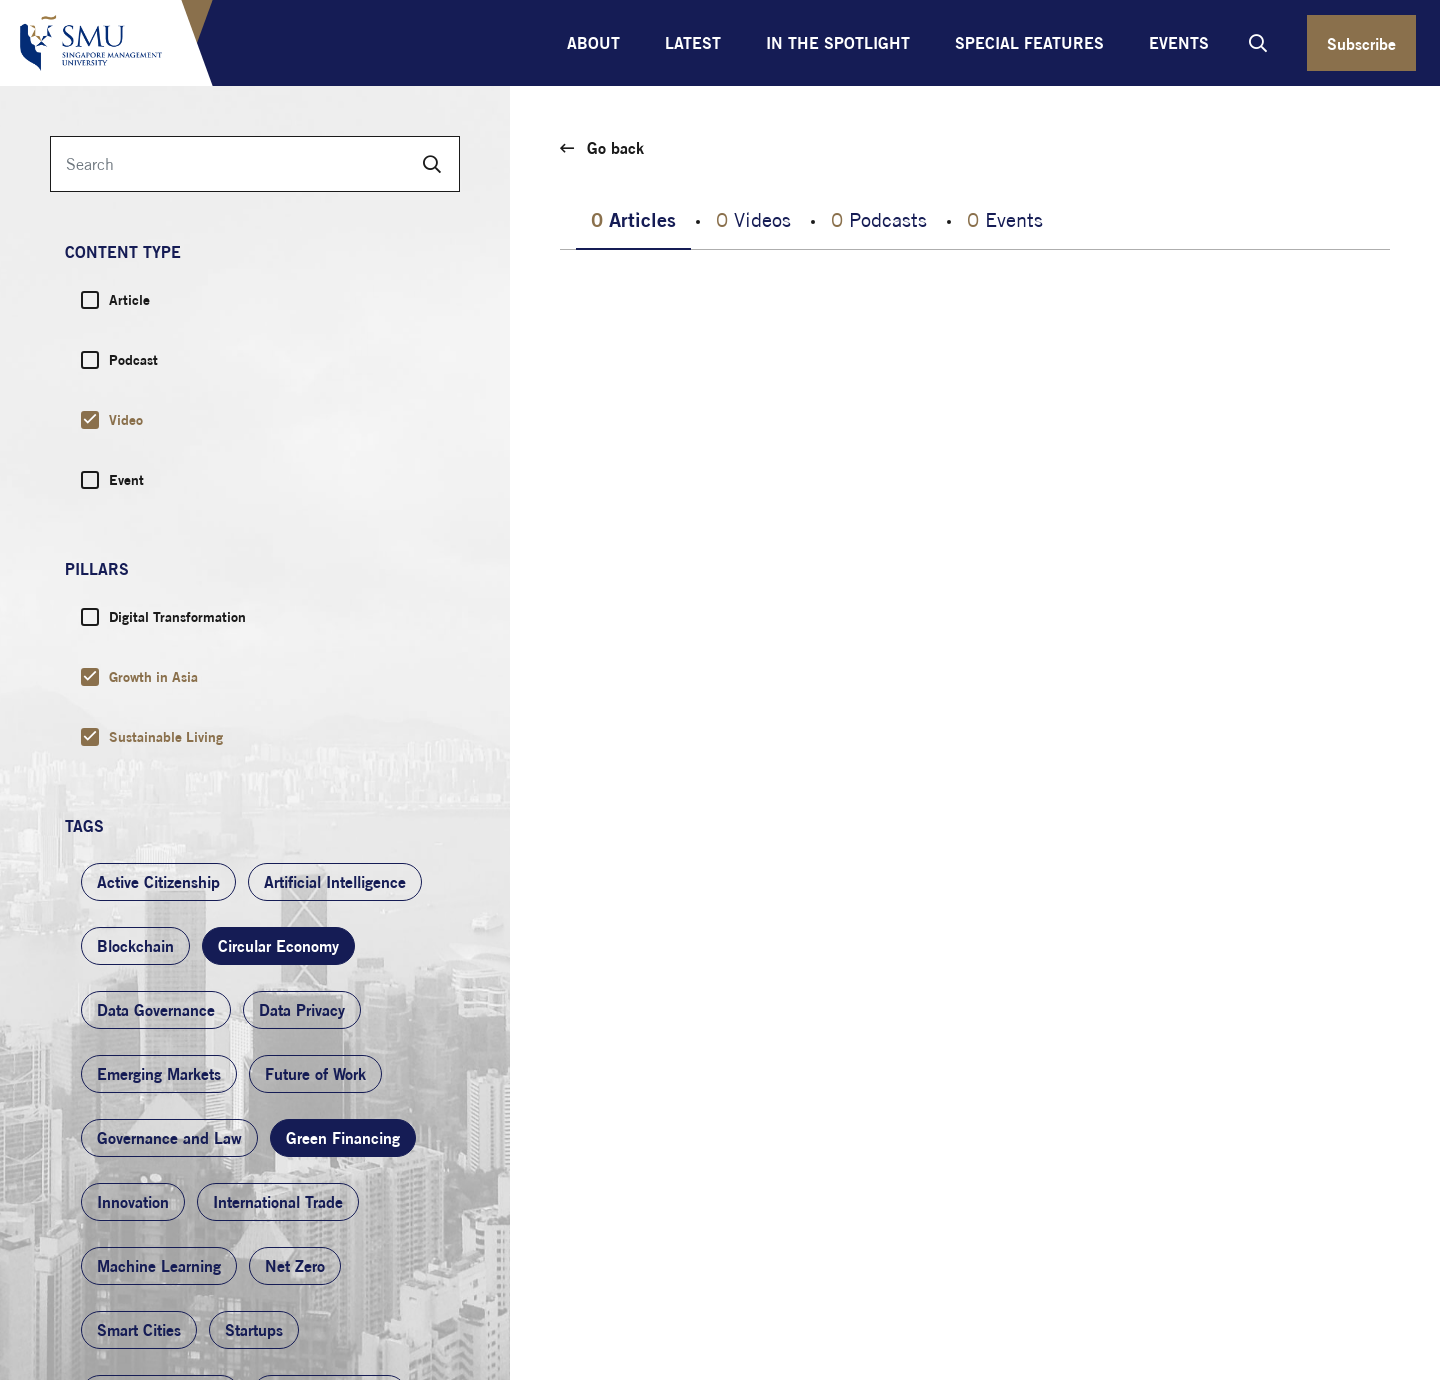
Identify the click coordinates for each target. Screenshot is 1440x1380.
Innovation (133, 1202)
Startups (254, 1330)
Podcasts (879, 219)
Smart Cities (139, 1330)
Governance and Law (169, 1138)
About (593, 43)
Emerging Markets (159, 1074)
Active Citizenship (158, 882)
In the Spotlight (838, 43)
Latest (693, 43)
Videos (753, 219)
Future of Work (315, 1074)
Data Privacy (302, 1010)
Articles (633, 219)
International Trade (278, 1202)
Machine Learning (159, 1266)
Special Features (1029, 43)
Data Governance (156, 1010)
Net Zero (295, 1266)
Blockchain (135, 946)
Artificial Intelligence (335, 882)
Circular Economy (278, 946)
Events (1179, 43)
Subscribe (1361, 44)
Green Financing (343, 1138)
